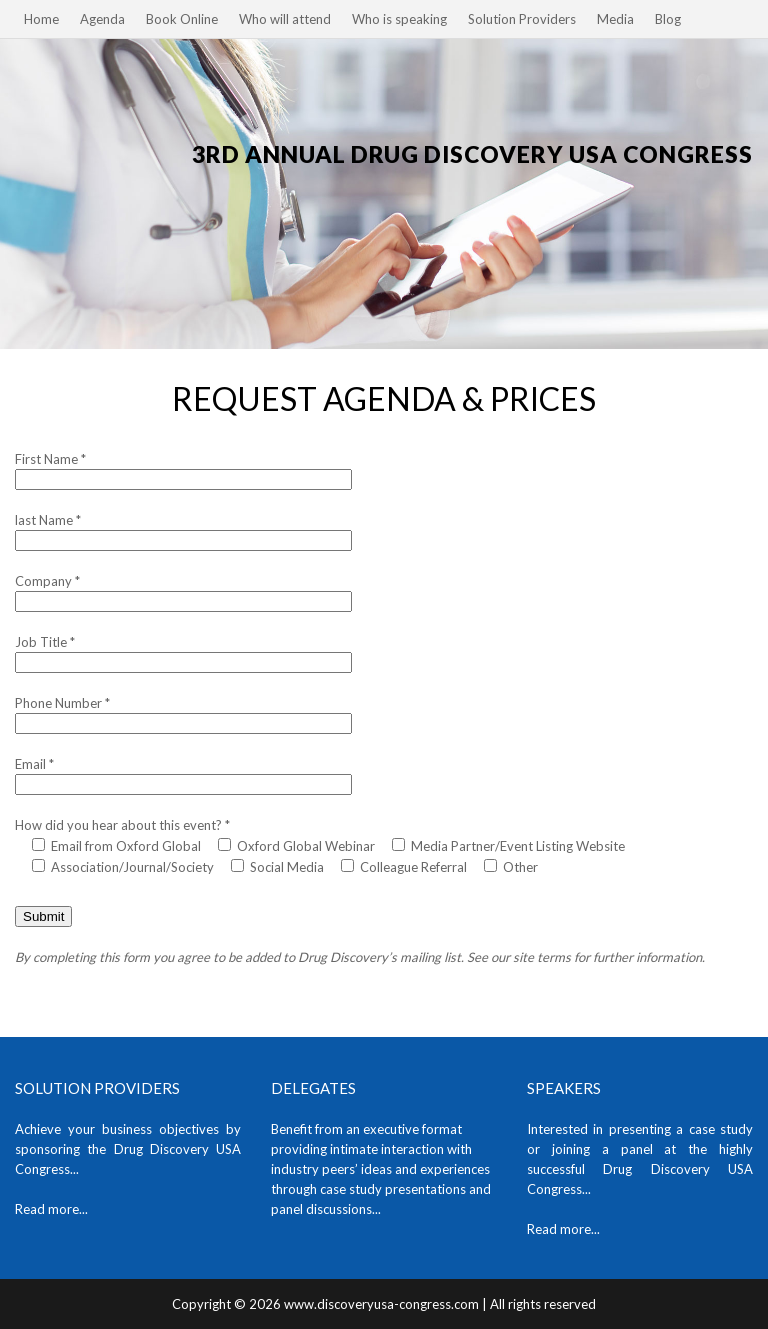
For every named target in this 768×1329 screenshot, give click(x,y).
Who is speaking (399, 19)
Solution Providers (522, 19)
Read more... (51, 1209)
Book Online (182, 19)
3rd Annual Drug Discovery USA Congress (472, 154)
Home (41, 19)
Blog (668, 19)
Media (615, 19)
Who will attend (285, 19)
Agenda (102, 19)
